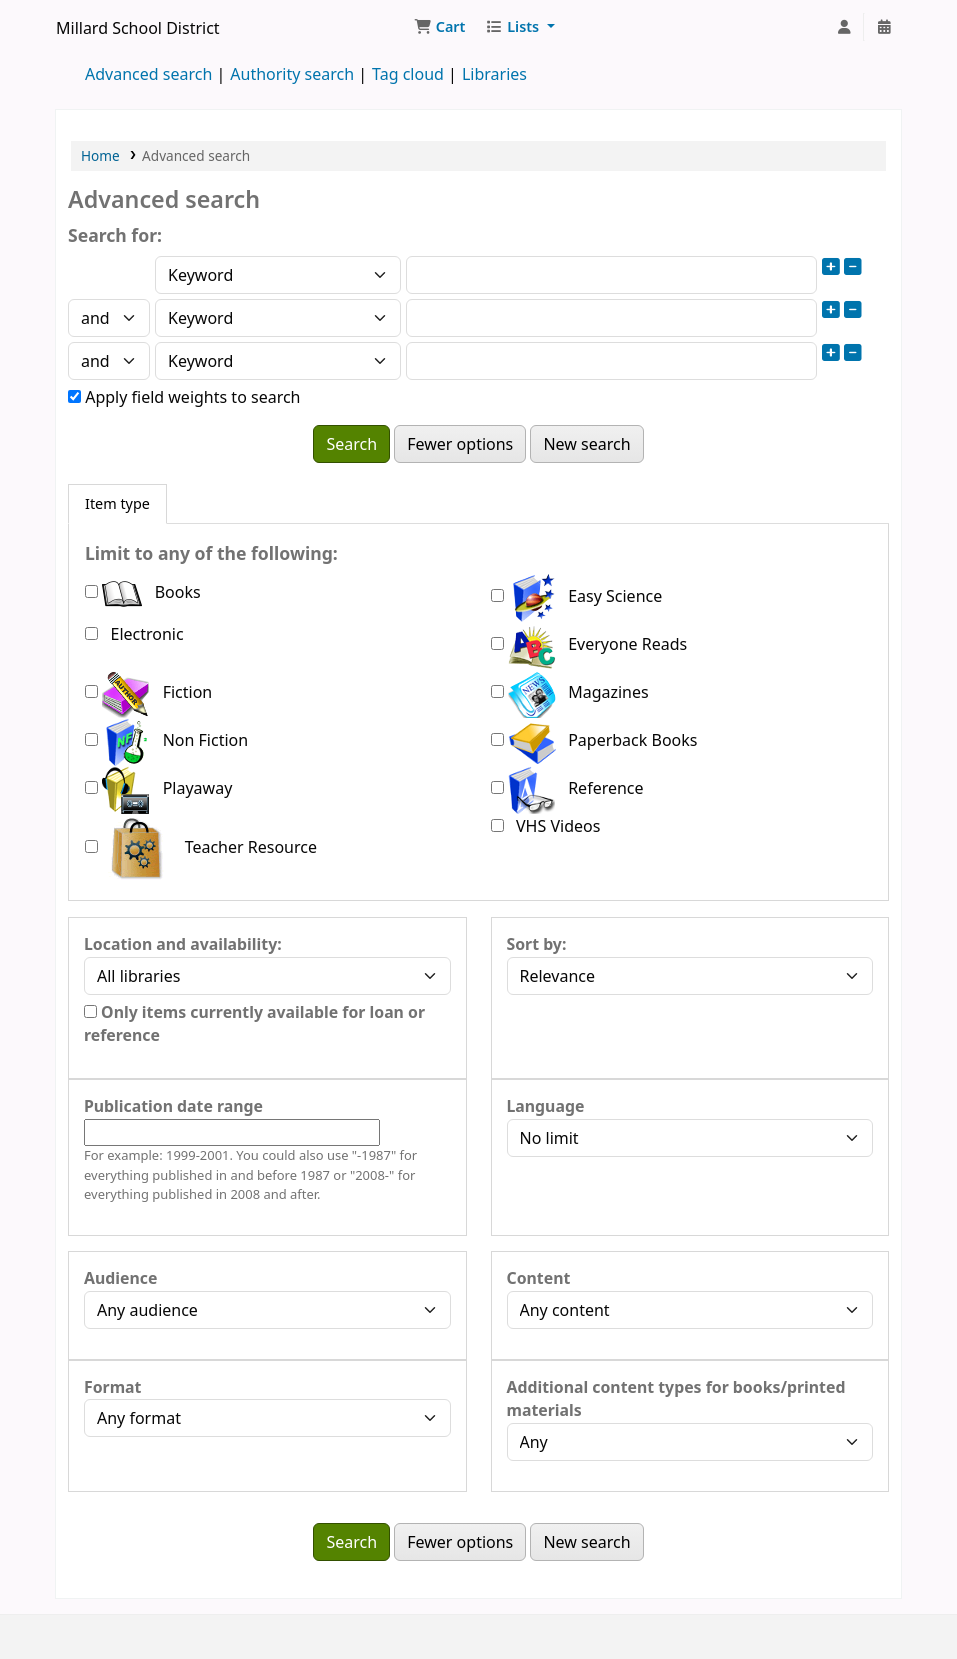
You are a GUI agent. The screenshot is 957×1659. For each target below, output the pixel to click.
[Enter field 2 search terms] (611, 318)
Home (100, 155)
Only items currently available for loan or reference (254, 1024)
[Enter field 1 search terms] (611, 275)
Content (539, 1278)
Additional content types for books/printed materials (676, 1399)
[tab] (117, 504)
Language (546, 1106)
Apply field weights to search (184, 397)
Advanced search (148, 74)
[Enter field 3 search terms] (611, 361)
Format (112, 1387)
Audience (120, 1278)
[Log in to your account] (844, 27)
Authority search (292, 74)
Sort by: (537, 944)
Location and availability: (183, 944)
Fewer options (460, 444)
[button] (439, 27)
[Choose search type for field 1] (278, 275)
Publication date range (173, 1106)
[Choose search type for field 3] (278, 361)
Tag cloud (408, 74)
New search (586, 444)
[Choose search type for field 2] (278, 318)
